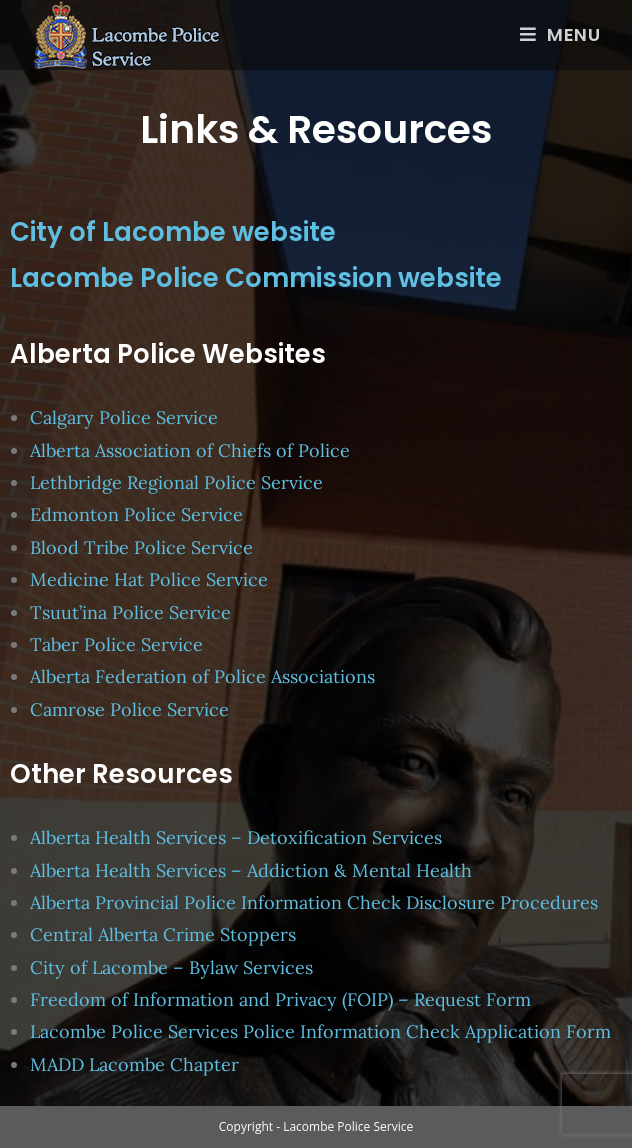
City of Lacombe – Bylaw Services (171, 967)
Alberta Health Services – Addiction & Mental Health (251, 870)
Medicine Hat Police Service (149, 579)
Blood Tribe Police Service (141, 547)
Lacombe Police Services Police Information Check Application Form (320, 1031)
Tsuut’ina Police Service (130, 612)
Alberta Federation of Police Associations (202, 676)
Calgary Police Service (124, 417)
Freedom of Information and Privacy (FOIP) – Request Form (280, 999)
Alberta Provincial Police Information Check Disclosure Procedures (314, 902)
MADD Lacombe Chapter (134, 1064)
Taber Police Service (116, 644)
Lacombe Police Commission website (256, 278)
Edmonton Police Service (136, 514)
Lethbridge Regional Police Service (176, 482)
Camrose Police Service (129, 709)
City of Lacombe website (173, 232)
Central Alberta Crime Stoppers (163, 934)
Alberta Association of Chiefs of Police (192, 450)
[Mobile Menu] (560, 34)
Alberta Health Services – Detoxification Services (236, 837)
